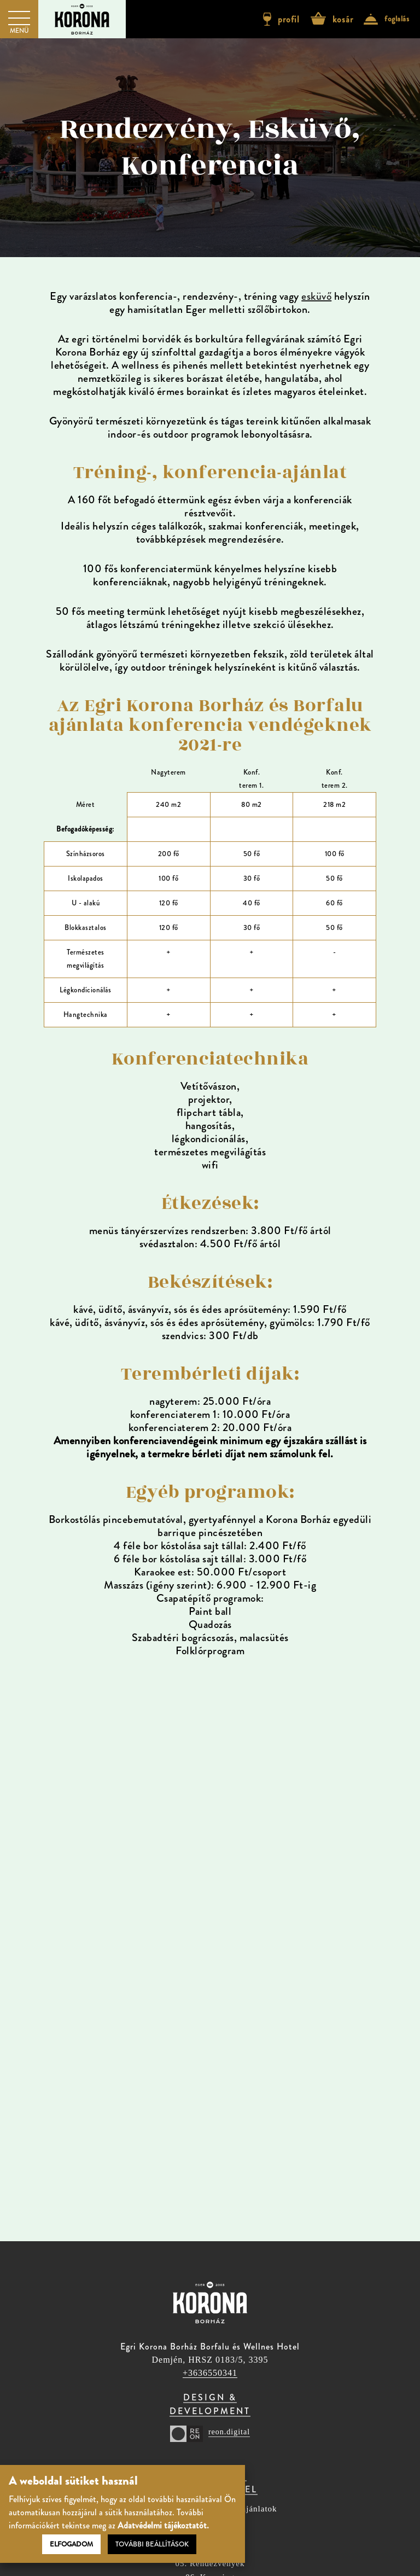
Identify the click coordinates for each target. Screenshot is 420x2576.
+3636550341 (210, 2372)
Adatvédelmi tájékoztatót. (163, 2525)
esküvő (316, 296)
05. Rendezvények (210, 2564)
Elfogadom (71, 2544)
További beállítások (152, 2544)
